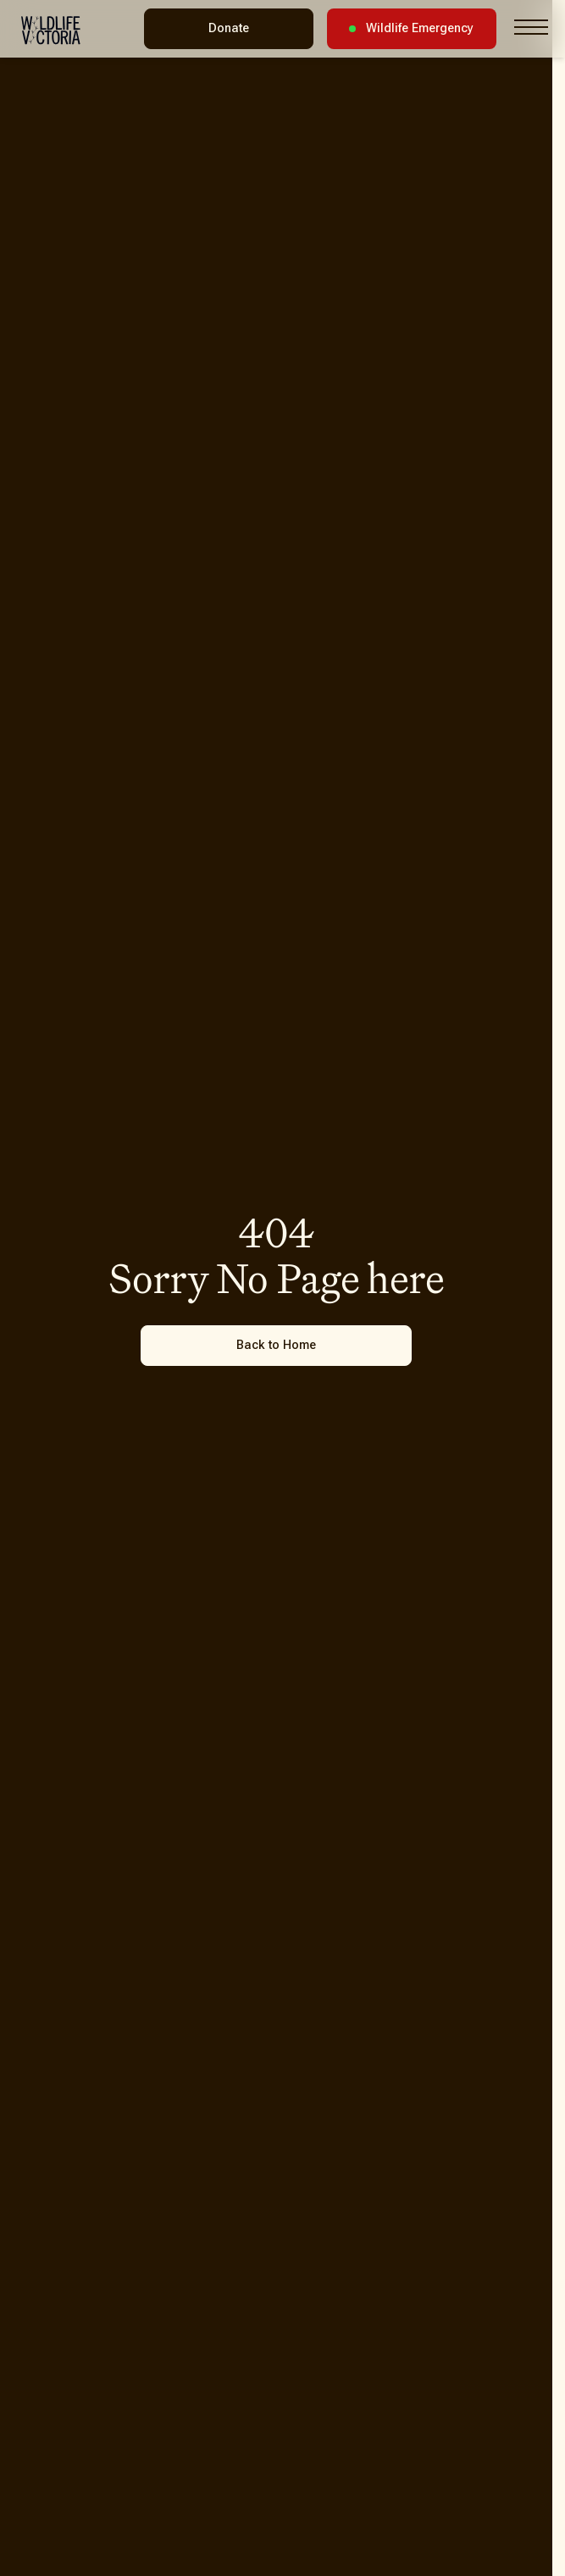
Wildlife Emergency (411, 28)
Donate (228, 28)
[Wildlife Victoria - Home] (50, 30)
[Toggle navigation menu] (531, 27)
